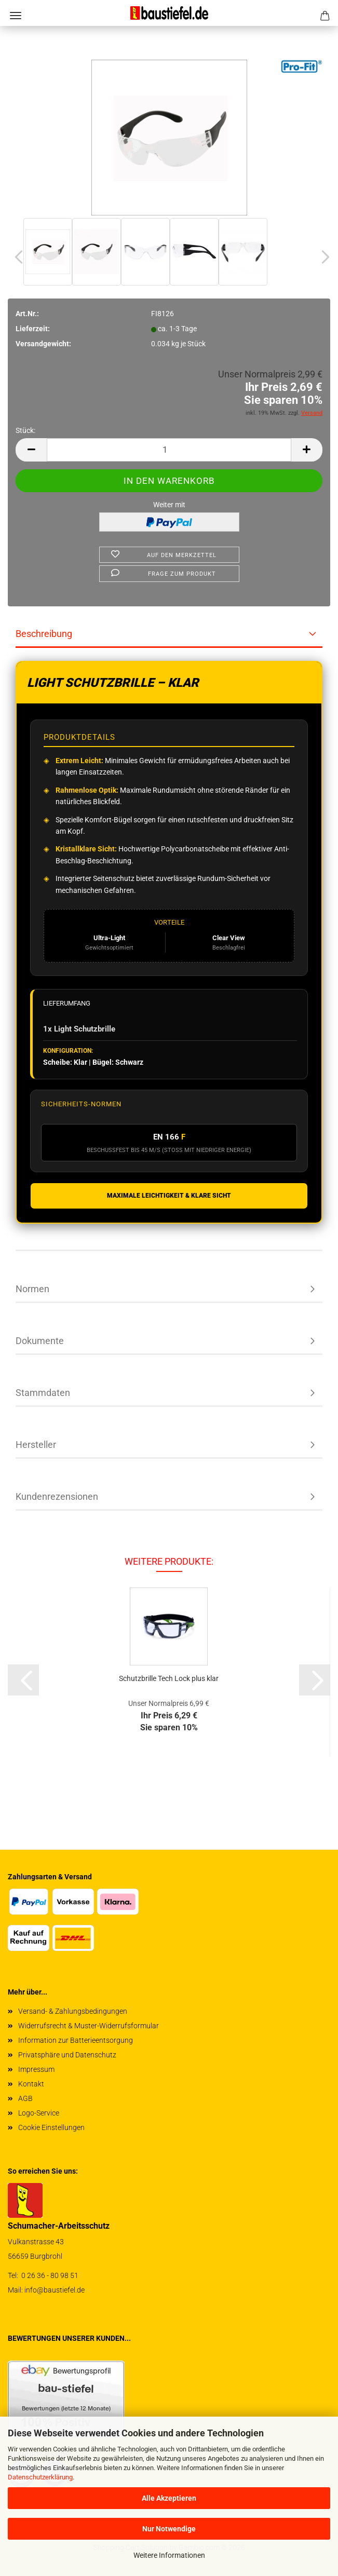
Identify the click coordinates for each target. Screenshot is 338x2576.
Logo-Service (38, 2113)
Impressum (36, 2069)
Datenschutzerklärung (40, 2477)
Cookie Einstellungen (51, 2127)
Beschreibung (44, 633)
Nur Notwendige (169, 2529)
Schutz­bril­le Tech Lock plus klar (169, 1678)
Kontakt (31, 2084)
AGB (25, 2098)
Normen (32, 1288)
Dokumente (40, 1340)
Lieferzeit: (33, 328)
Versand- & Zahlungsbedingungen (72, 2011)
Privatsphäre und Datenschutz (67, 2055)
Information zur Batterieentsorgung (75, 2040)
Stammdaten (43, 1392)
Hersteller (36, 1444)
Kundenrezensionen (57, 1496)
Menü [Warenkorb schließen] (15, 15)
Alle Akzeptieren (169, 2498)
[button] (15, 257)
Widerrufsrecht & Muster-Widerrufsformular (88, 2026)
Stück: (25, 430)
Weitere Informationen (169, 2555)
